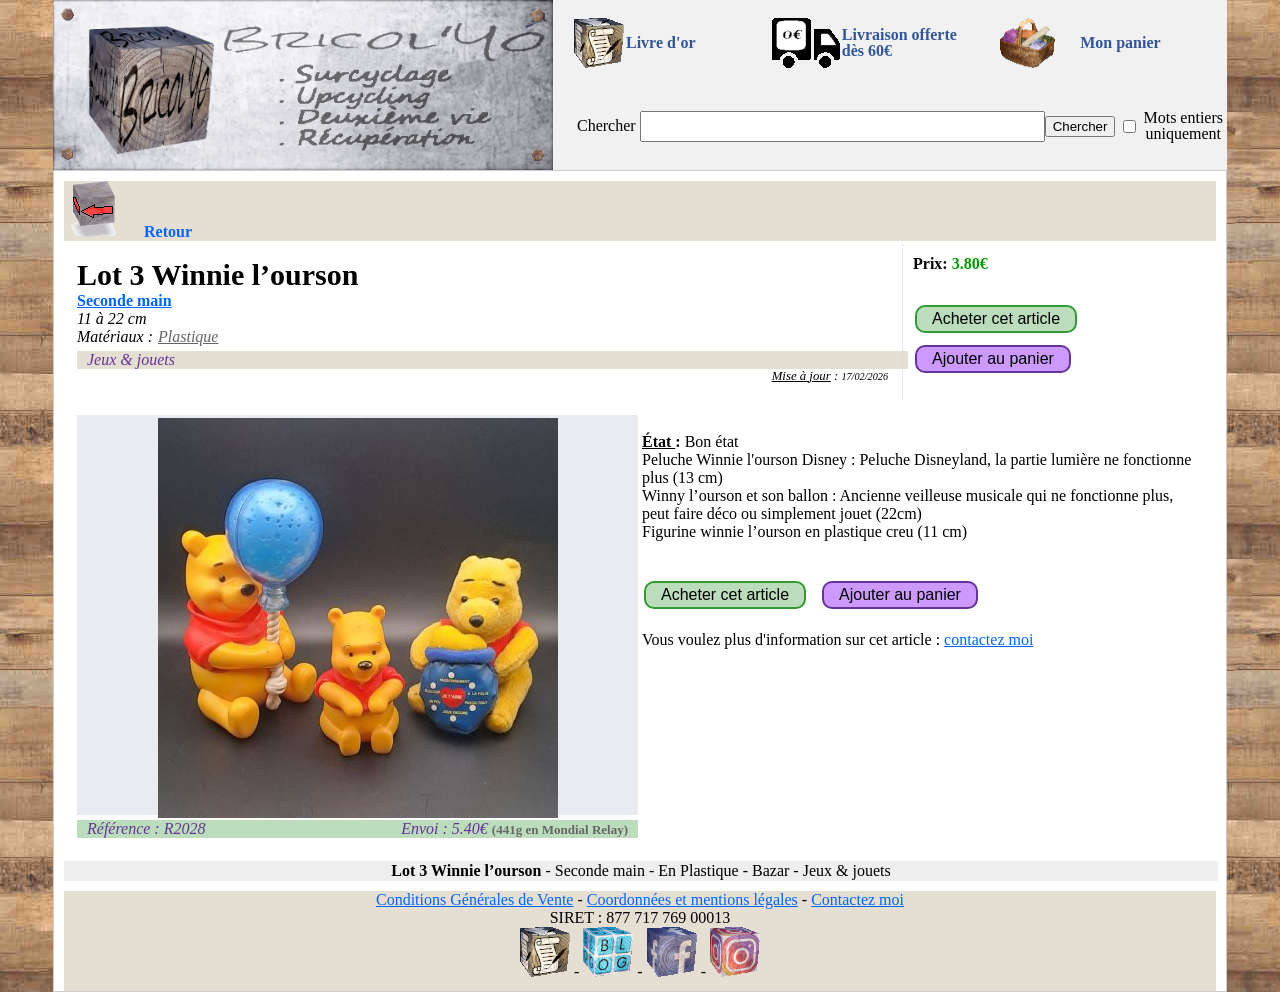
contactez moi (988, 639)
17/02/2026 (864, 376)
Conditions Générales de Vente (474, 899)
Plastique (188, 336)
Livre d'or (660, 42)
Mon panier (1120, 42)
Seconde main (124, 300)
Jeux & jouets (131, 359)
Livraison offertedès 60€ (899, 42)
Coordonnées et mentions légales (692, 899)
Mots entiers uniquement (1183, 125)
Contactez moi (857, 899)
